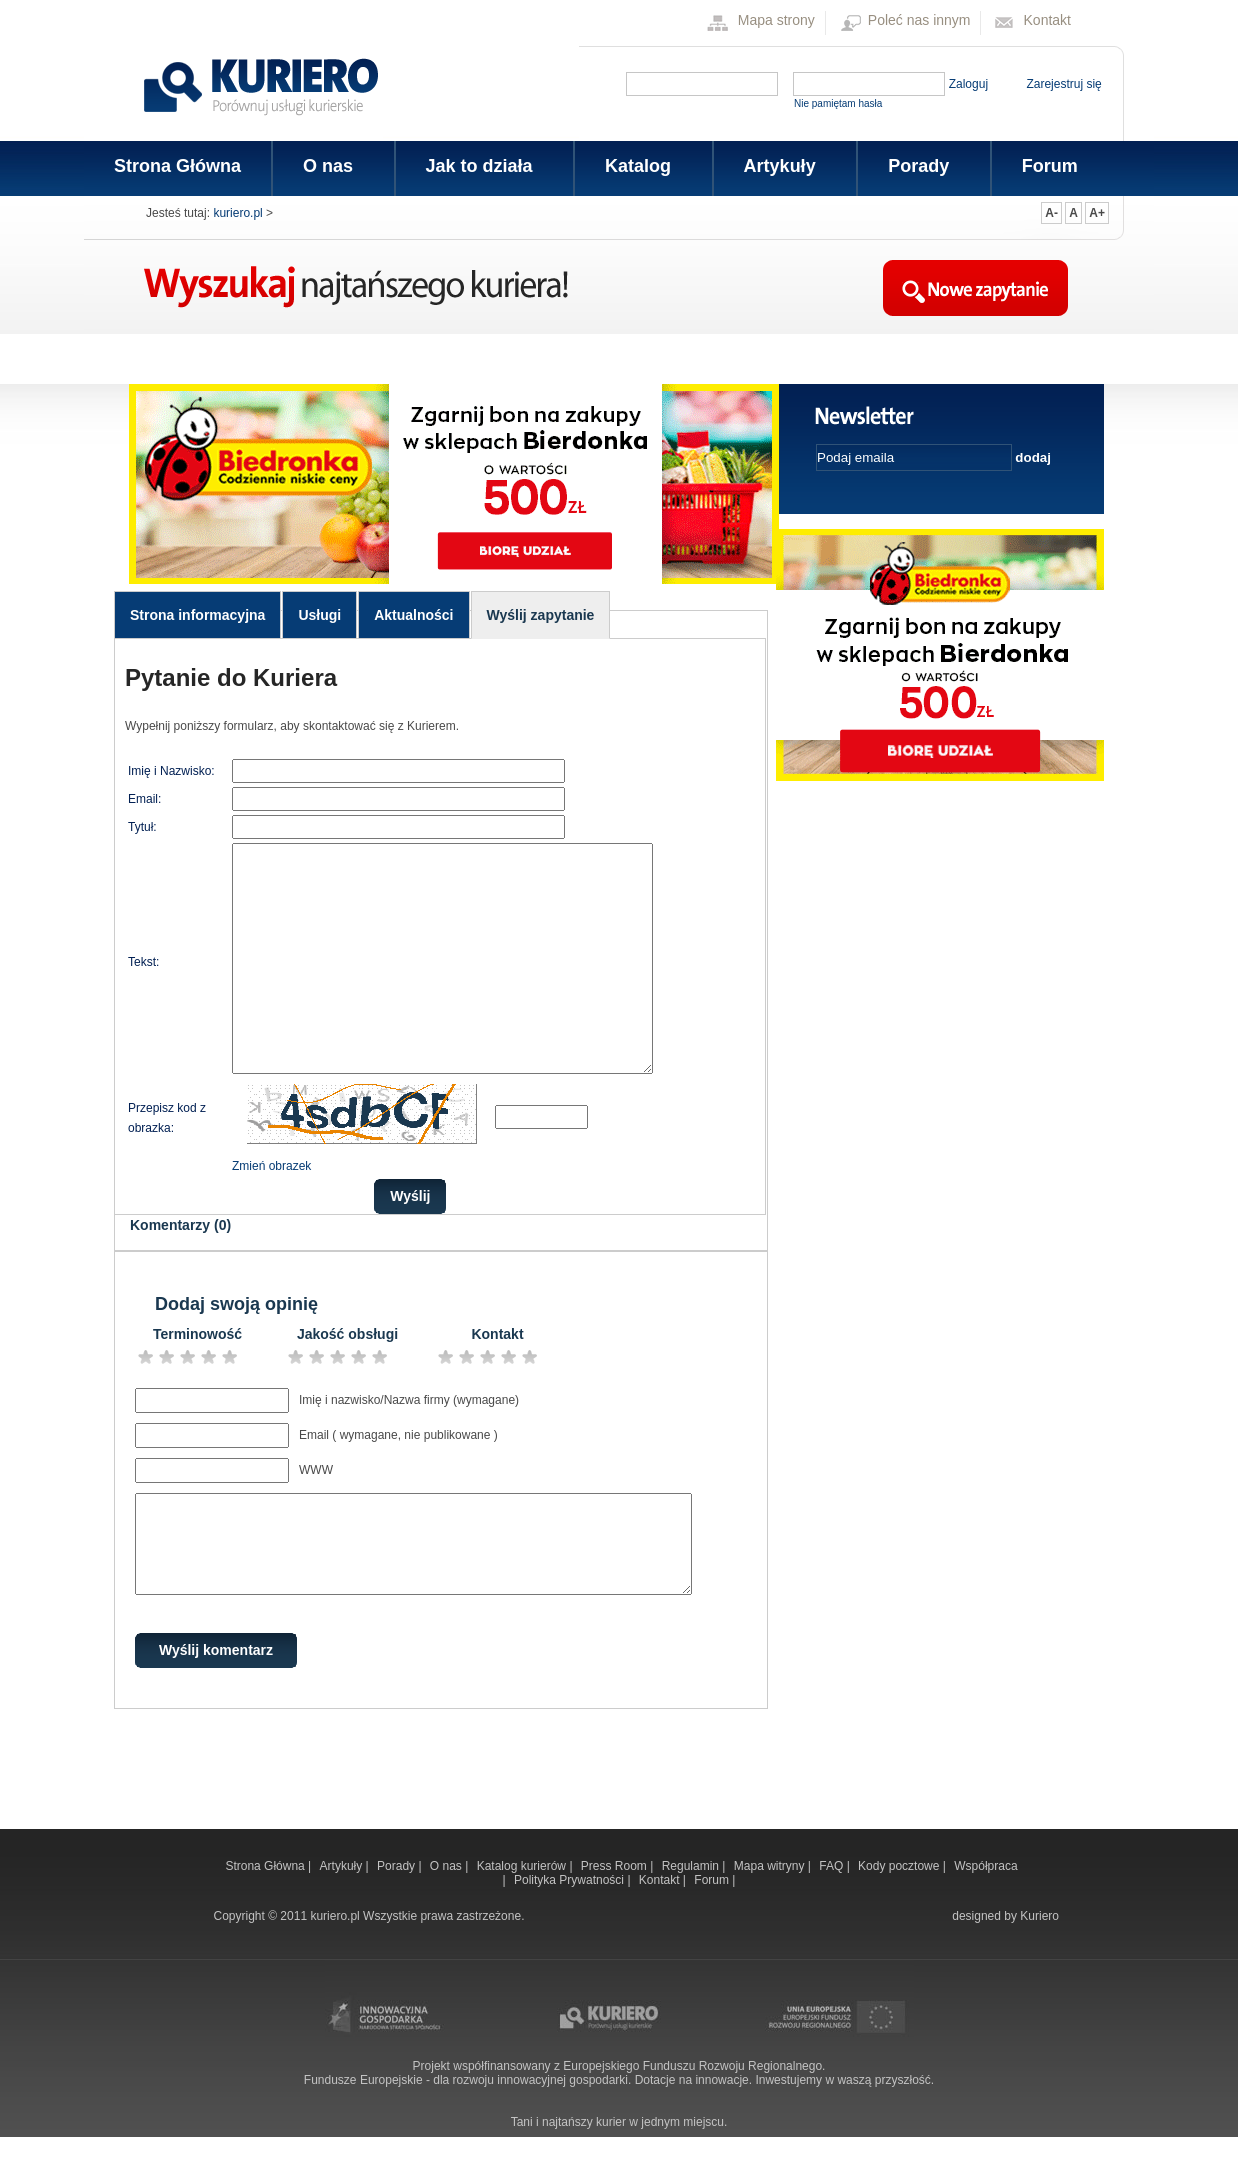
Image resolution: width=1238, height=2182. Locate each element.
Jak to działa (478, 165)
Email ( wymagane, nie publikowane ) (398, 1480)
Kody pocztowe (900, 1911)
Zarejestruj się (1063, 84)
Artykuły (778, 165)
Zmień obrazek (271, 1211)
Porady (917, 165)
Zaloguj (968, 84)
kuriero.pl (237, 213)
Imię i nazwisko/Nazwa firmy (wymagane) (409, 1445)
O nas (326, 165)
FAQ (832, 1911)
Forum (1050, 166)
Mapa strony (776, 20)
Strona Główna (177, 166)
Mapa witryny (771, 1911)
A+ (1097, 213)
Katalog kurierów (523, 1911)
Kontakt (1047, 20)
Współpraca (985, 1911)
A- (1051, 213)
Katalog (636, 165)
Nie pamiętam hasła (838, 103)
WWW (316, 1515)
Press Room (615, 1911)
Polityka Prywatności (570, 1925)
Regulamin (692, 1911)
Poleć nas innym (919, 20)
